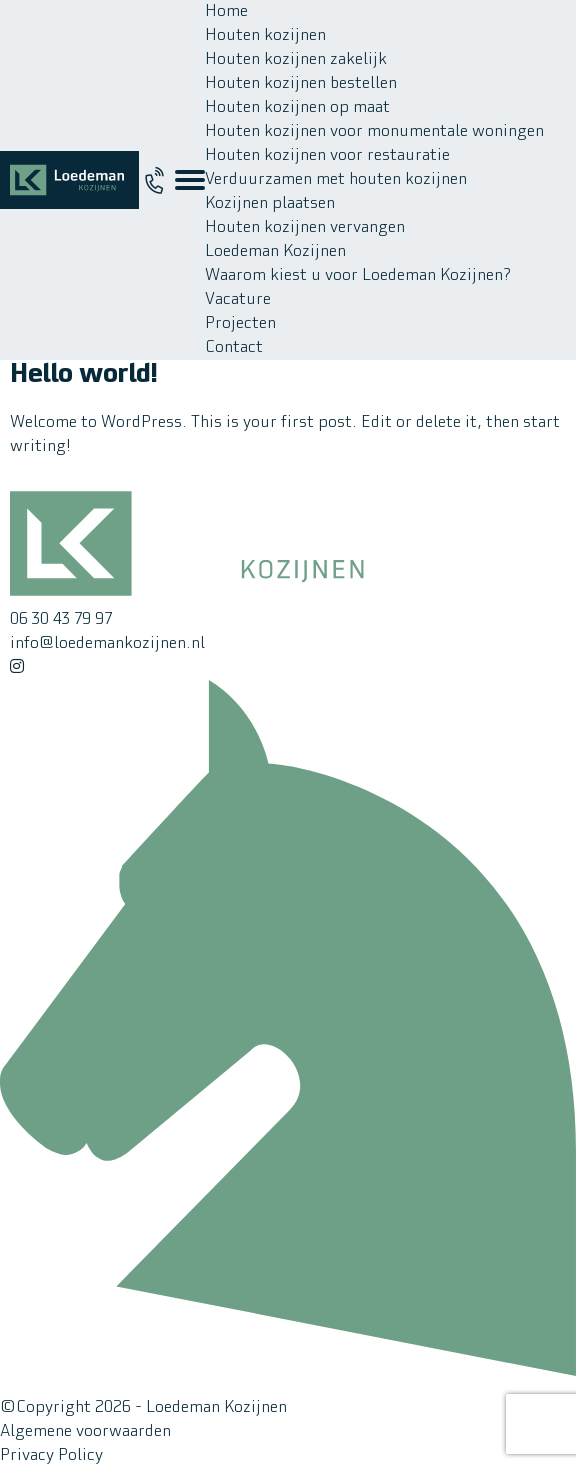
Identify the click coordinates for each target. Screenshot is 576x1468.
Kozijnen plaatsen (270, 204)
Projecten (240, 324)
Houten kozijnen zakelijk (296, 60)
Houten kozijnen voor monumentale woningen (374, 132)
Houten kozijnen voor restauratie (327, 156)
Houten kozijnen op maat (297, 108)
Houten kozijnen (265, 36)
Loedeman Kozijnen (275, 252)
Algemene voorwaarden (85, 1432)
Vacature (238, 300)
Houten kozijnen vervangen (305, 228)
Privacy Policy (51, 1456)
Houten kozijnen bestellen (301, 84)
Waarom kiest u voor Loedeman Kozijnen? (358, 276)
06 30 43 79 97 (61, 620)
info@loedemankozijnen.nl (107, 644)
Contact (234, 348)
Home (226, 12)
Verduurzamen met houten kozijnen (336, 180)
